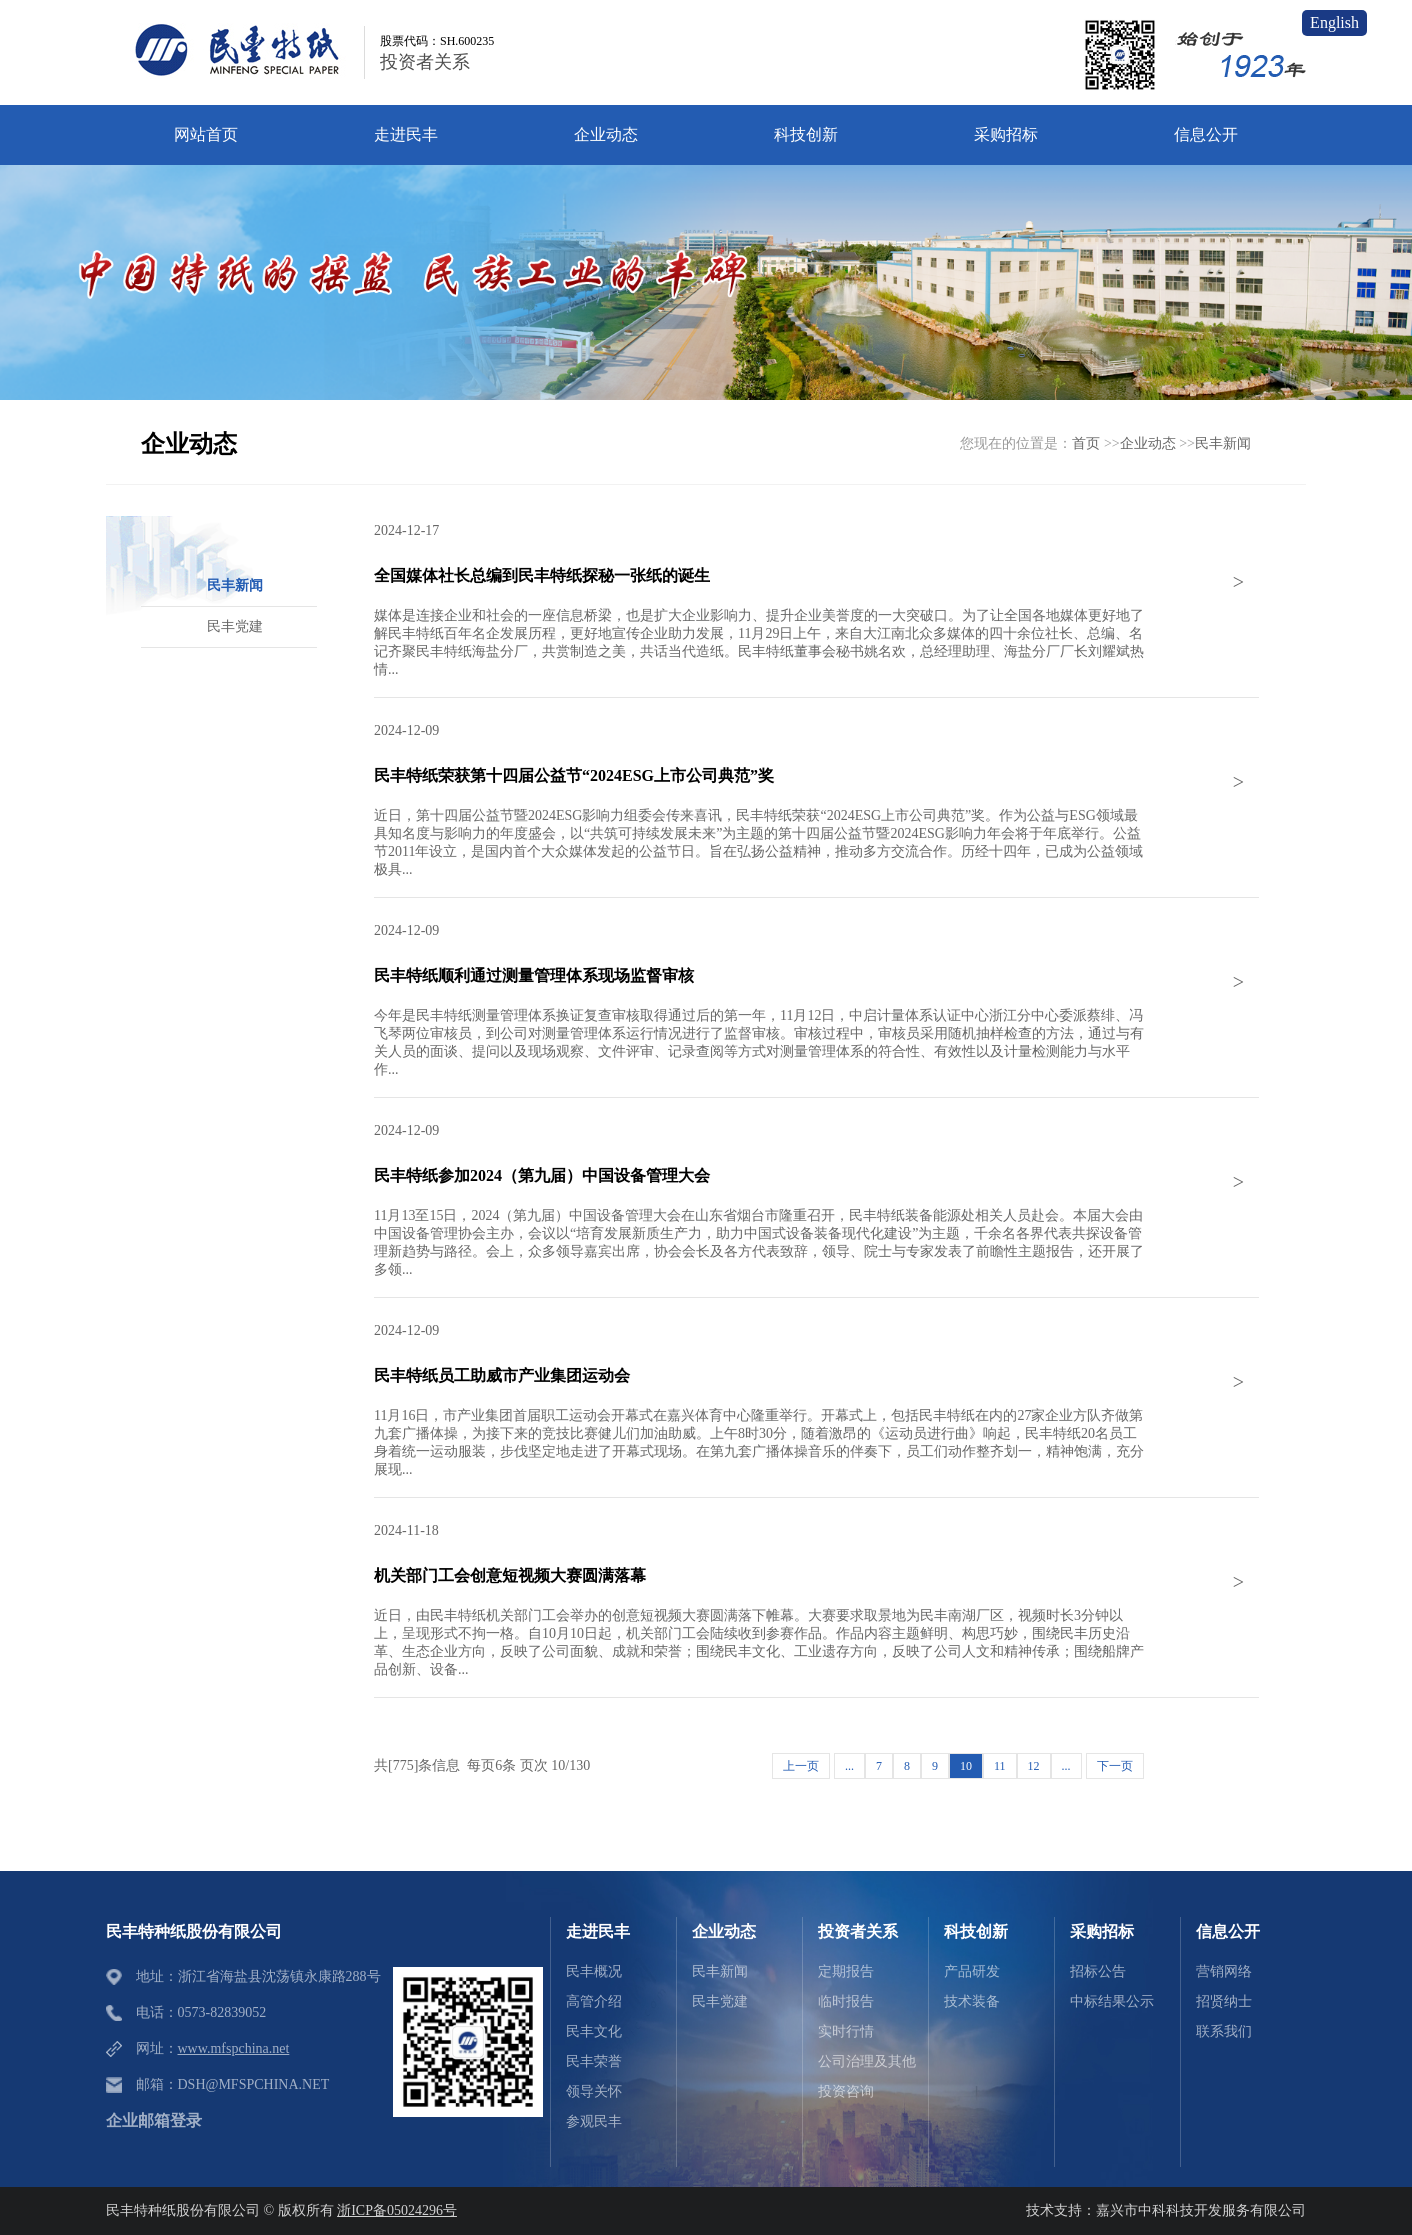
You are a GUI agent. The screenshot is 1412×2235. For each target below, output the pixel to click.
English (1334, 22)
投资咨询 (846, 2091)
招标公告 (1098, 1971)
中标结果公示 (1112, 2001)
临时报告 (846, 2001)
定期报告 (846, 1971)
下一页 (1115, 1766)
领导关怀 (594, 2091)
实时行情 (846, 2031)
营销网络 (1224, 1971)
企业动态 (1148, 443)
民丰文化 (594, 2031)
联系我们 (1224, 2031)
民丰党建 (720, 2001)
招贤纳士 (1224, 2001)
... (849, 1766)
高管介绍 (594, 2001)
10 (966, 1766)
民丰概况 (594, 1971)
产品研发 (972, 1971)
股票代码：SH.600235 (437, 41)
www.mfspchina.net (234, 2048)
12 (1034, 1766)
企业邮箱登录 (154, 2120)
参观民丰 (594, 2121)
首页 (1086, 443)
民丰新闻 (1223, 443)
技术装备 (972, 2001)
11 (1000, 1766)
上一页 (801, 1766)
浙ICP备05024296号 (397, 2210)
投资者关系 (425, 62)
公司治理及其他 (867, 2061)
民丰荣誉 (594, 2061)
